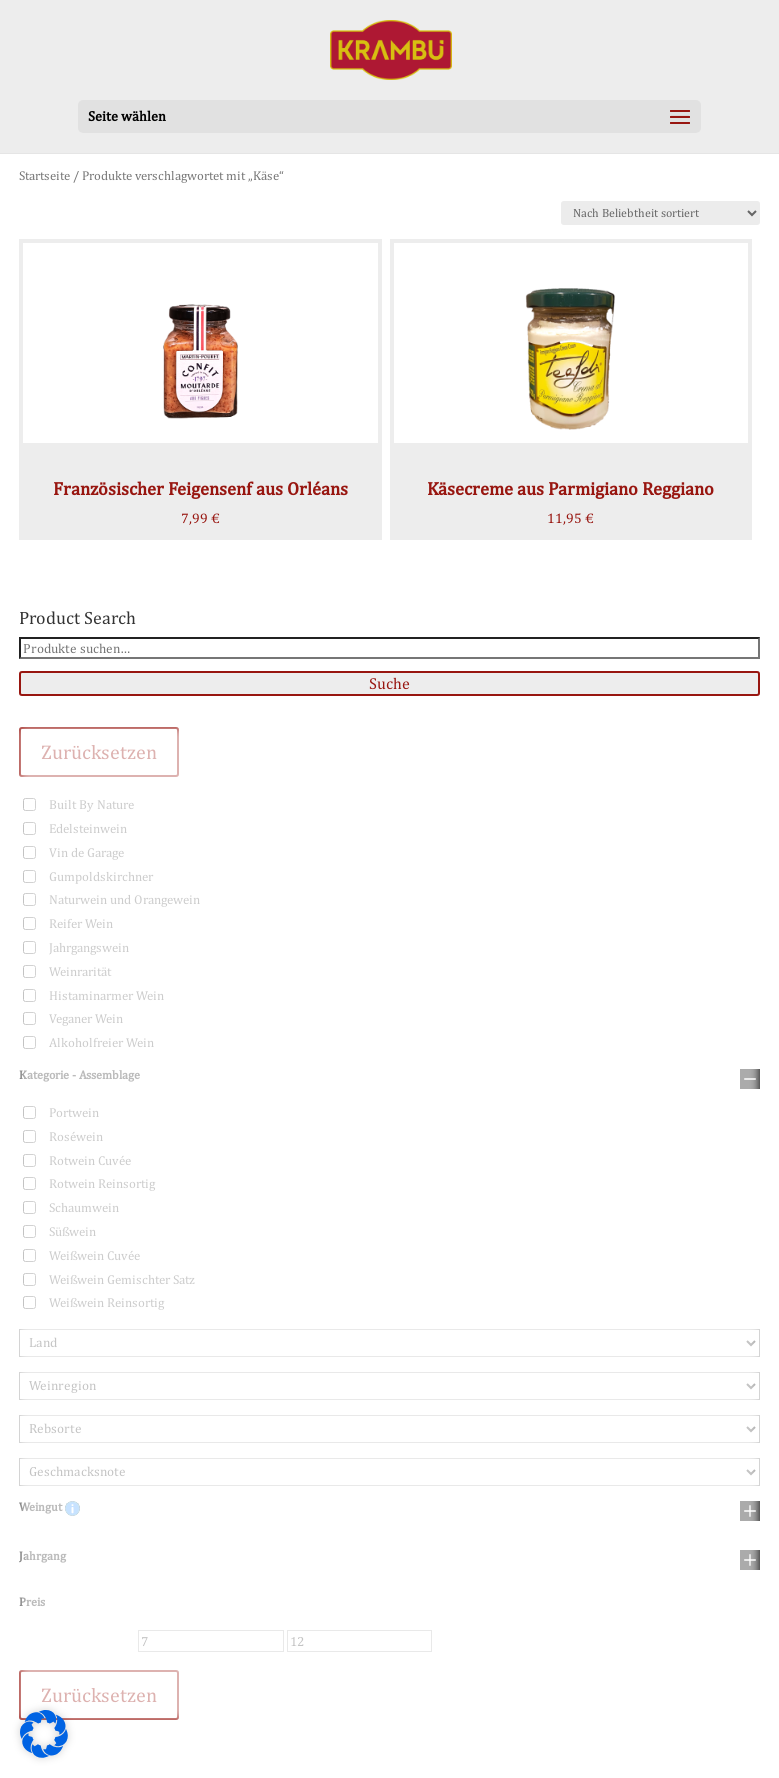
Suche (389, 683)
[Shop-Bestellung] (660, 213)
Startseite (44, 175)
